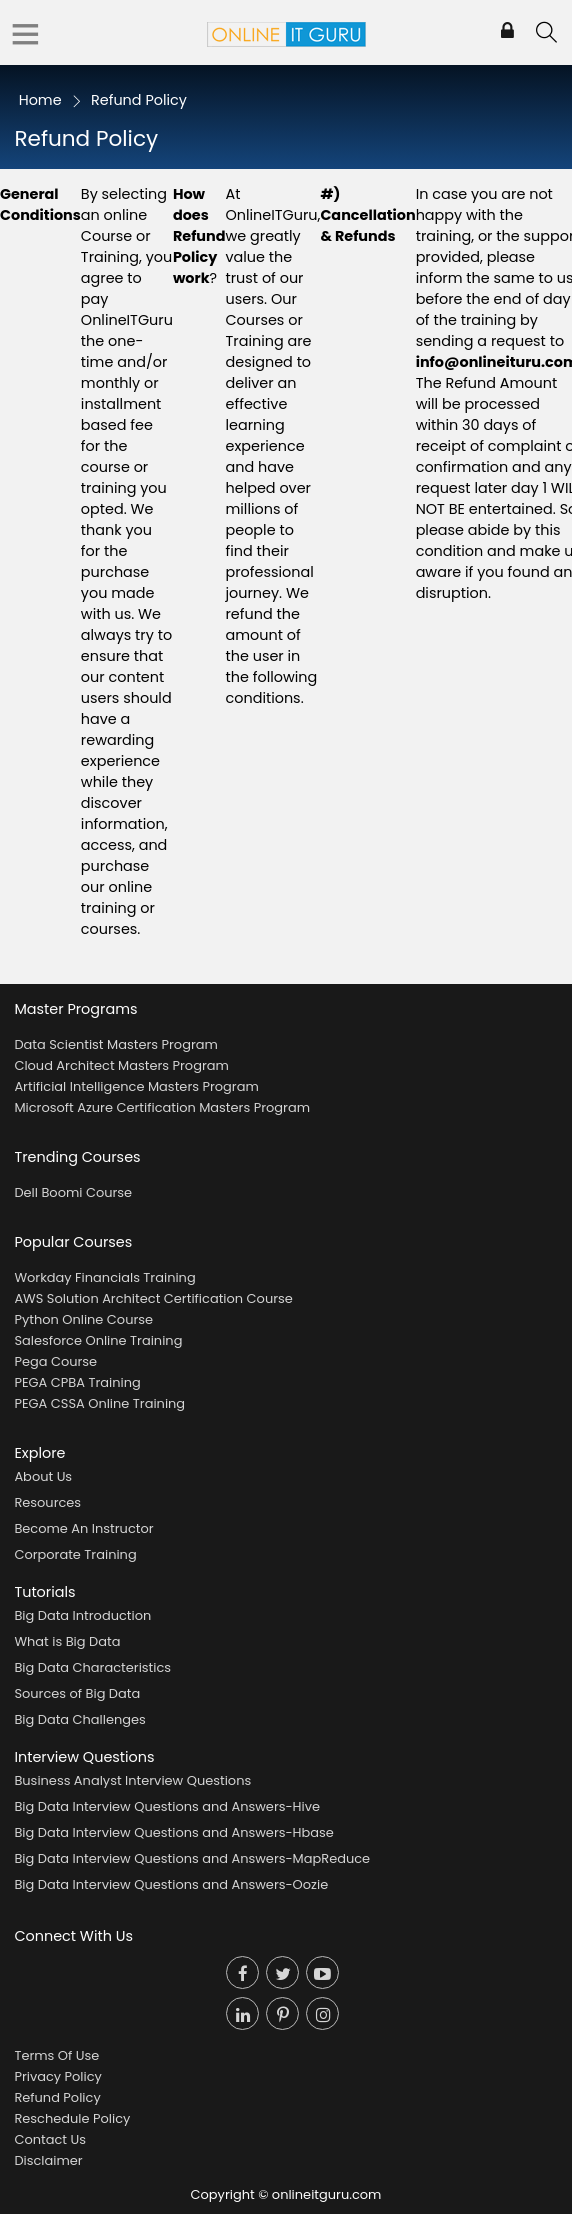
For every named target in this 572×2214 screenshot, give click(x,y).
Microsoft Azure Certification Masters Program (162, 1107)
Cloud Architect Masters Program (121, 1065)
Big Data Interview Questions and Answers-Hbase (174, 1832)
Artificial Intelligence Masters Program (136, 1086)
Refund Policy (57, 2097)
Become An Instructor (83, 1528)
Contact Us (50, 2139)
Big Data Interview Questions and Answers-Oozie (171, 1884)
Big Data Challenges (79, 1719)
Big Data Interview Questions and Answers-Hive (167, 1806)
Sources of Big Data (77, 1693)
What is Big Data (67, 1641)
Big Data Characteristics (92, 1667)
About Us (43, 1476)
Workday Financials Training (104, 1277)
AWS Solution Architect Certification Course (153, 1298)
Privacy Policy (57, 2076)
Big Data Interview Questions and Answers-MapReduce (192, 1858)
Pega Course (55, 1361)
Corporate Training (75, 1554)
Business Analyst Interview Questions (132, 1780)
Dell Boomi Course (73, 1192)
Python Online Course (83, 1319)
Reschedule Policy (72, 2118)
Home (40, 100)
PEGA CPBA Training (77, 1382)
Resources (47, 1502)
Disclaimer (48, 2160)
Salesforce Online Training (98, 1340)
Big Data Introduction (82, 1615)
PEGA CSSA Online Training (99, 1403)
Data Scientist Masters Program (115, 1044)
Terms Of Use (56, 2055)
